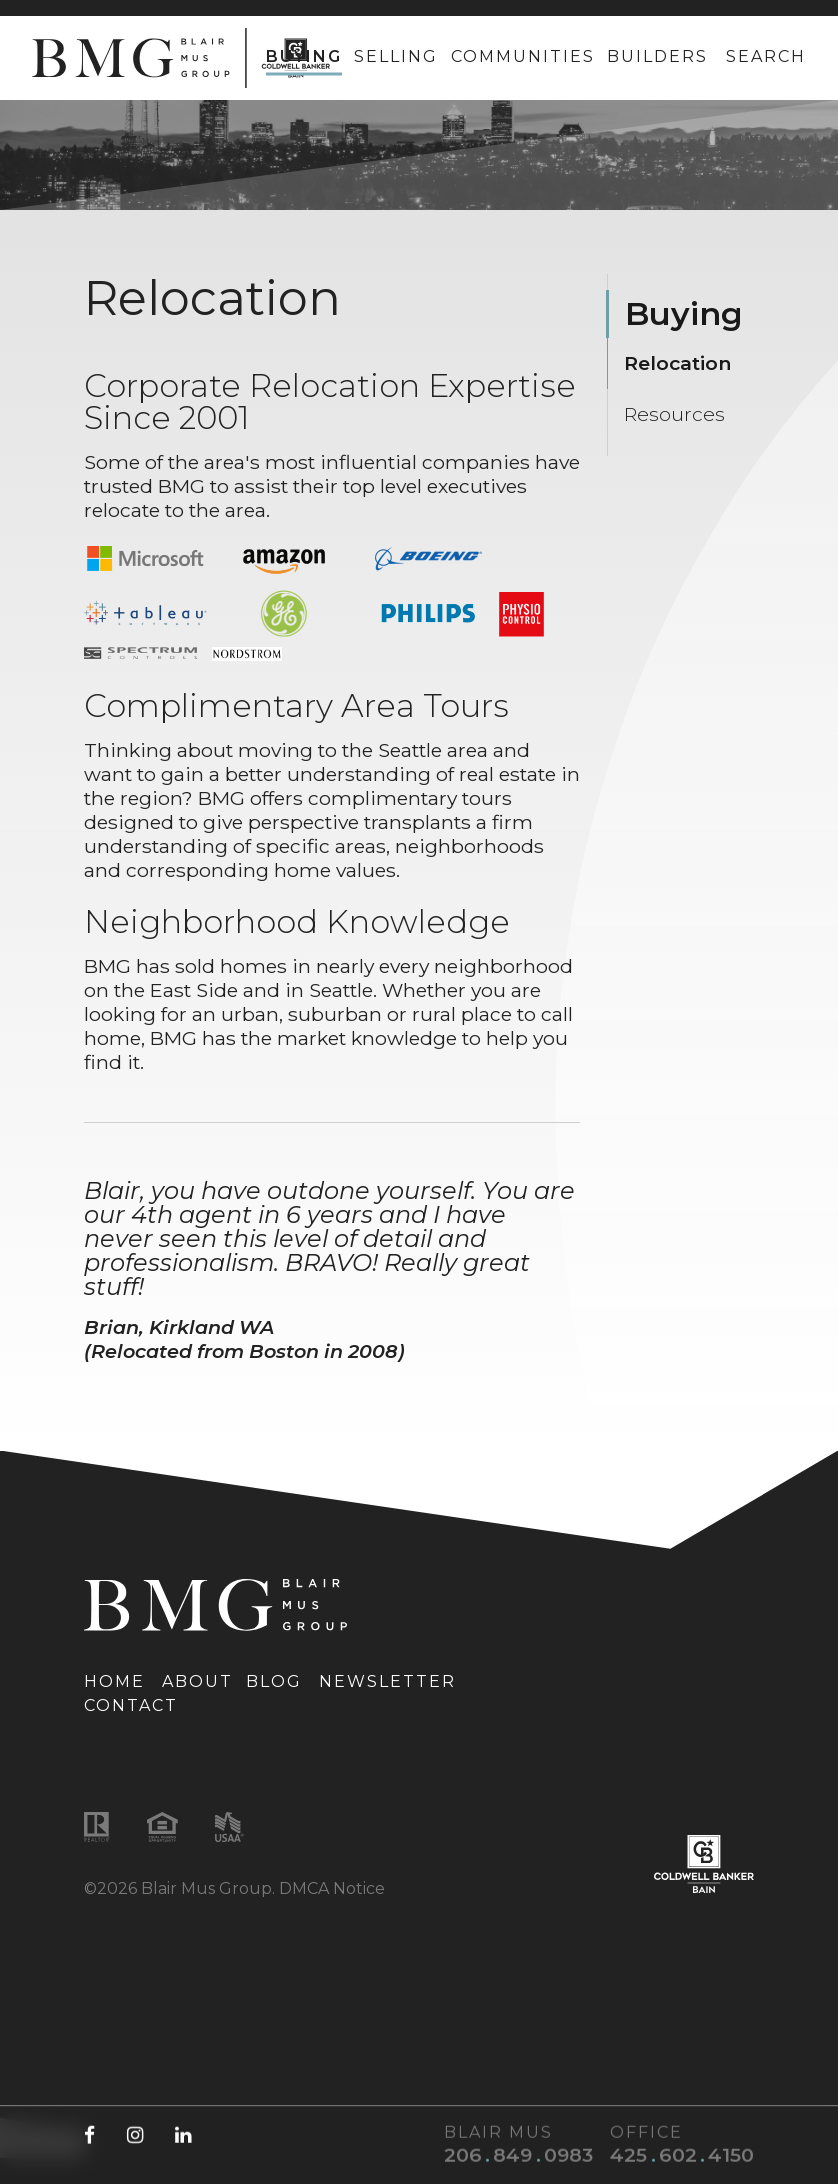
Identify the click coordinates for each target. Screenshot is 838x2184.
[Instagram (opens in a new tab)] (135, 2134)
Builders (657, 56)
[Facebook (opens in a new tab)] (89, 2134)
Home (114, 1681)
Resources (674, 414)
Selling (396, 56)
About (197, 1681)
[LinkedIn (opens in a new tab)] (183, 2134)
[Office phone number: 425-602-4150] (676, 2155)
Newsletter (387, 1681)
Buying (304, 56)
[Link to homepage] (181, 58)
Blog (274, 1681)
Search (766, 56)
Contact (131, 1705)
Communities (523, 56)
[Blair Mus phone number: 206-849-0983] (512, 2155)
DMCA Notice (332, 1888)
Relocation (677, 363)
